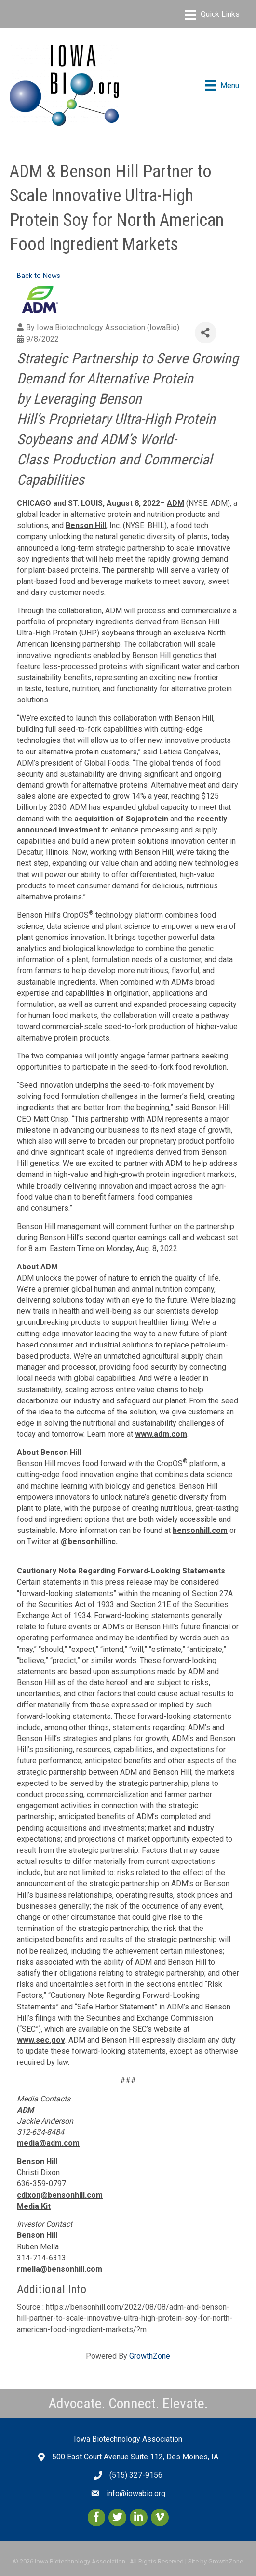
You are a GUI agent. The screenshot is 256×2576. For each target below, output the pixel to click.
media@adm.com (48, 2143)
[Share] (205, 332)
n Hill (97, 525)
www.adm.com (161, 1434)
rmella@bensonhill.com (59, 2268)
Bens (75, 525)
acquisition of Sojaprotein (121, 818)
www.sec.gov (41, 2040)
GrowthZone (149, 2356)
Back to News (38, 276)
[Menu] (212, 15)
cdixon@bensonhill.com (60, 2195)
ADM (175, 503)
